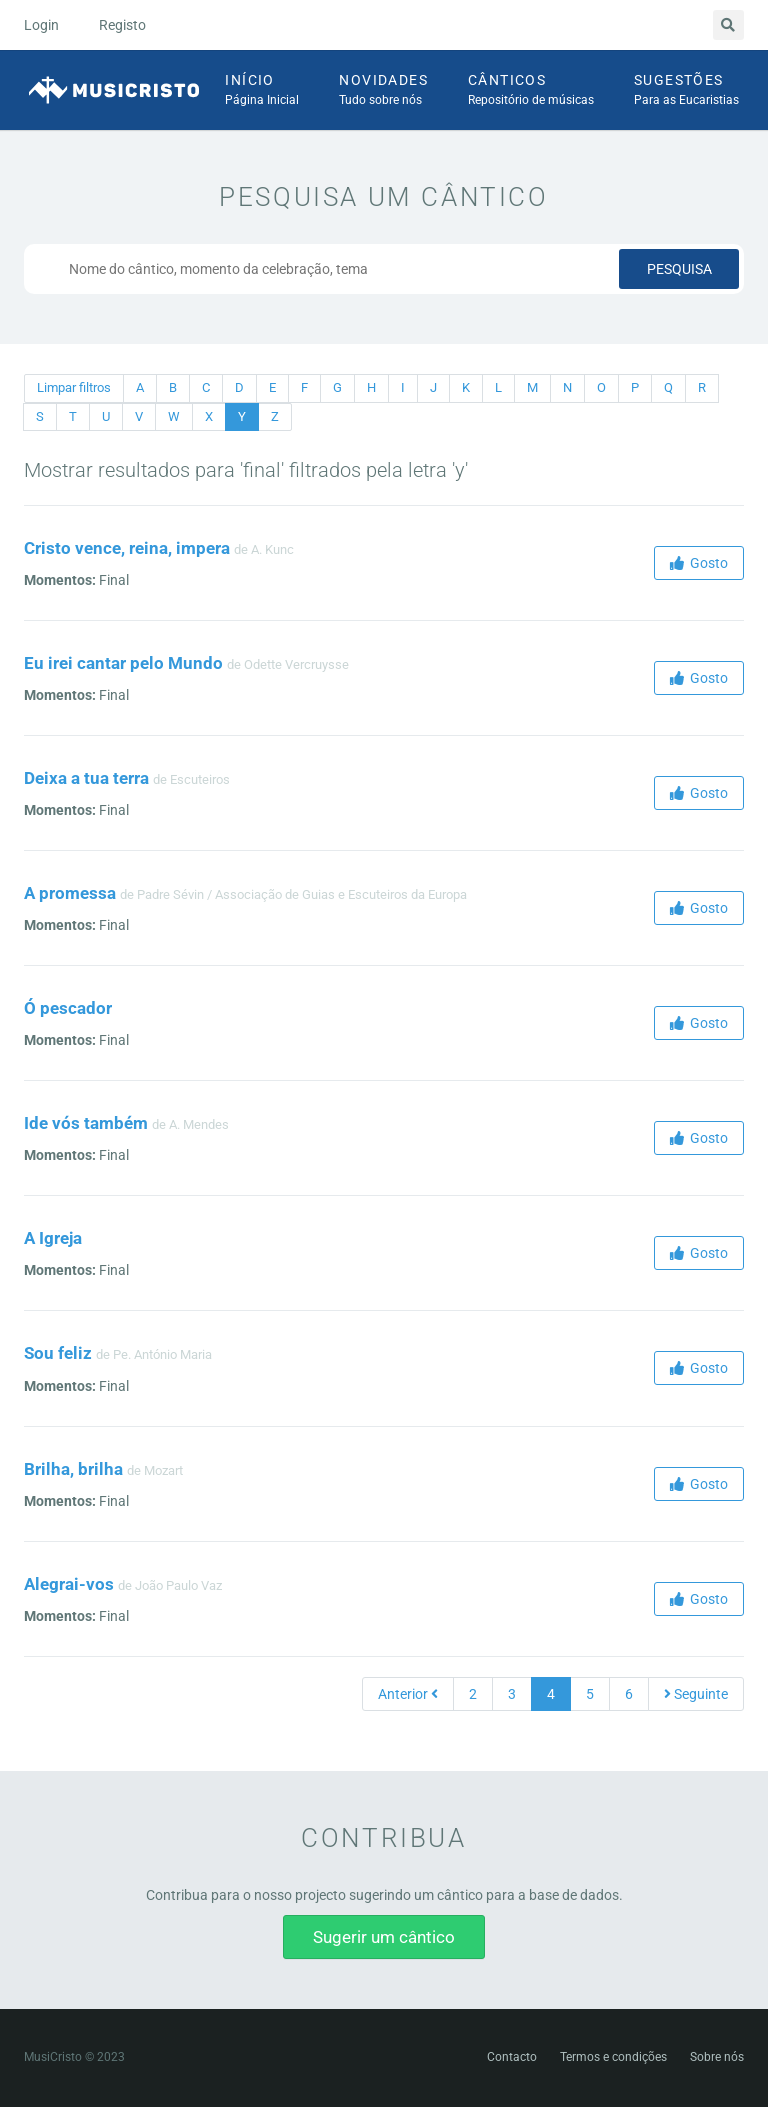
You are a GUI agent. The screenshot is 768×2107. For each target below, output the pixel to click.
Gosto (699, 563)
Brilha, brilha (73, 1469)
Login (41, 25)
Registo (122, 25)
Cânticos (531, 91)
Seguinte (696, 1694)
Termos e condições (613, 2057)
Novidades (383, 91)
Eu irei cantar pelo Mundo (123, 663)
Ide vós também (86, 1123)
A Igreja (53, 1238)
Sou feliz (58, 1353)
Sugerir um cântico (384, 1937)
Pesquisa (679, 269)
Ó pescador (68, 1008)
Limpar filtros (74, 387)
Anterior (408, 1694)
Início (262, 91)
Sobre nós (717, 2057)
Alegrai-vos (69, 1584)
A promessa (70, 893)
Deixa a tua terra (86, 778)
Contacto (512, 2057)
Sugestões (686, 91)
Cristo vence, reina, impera (127, 548)
